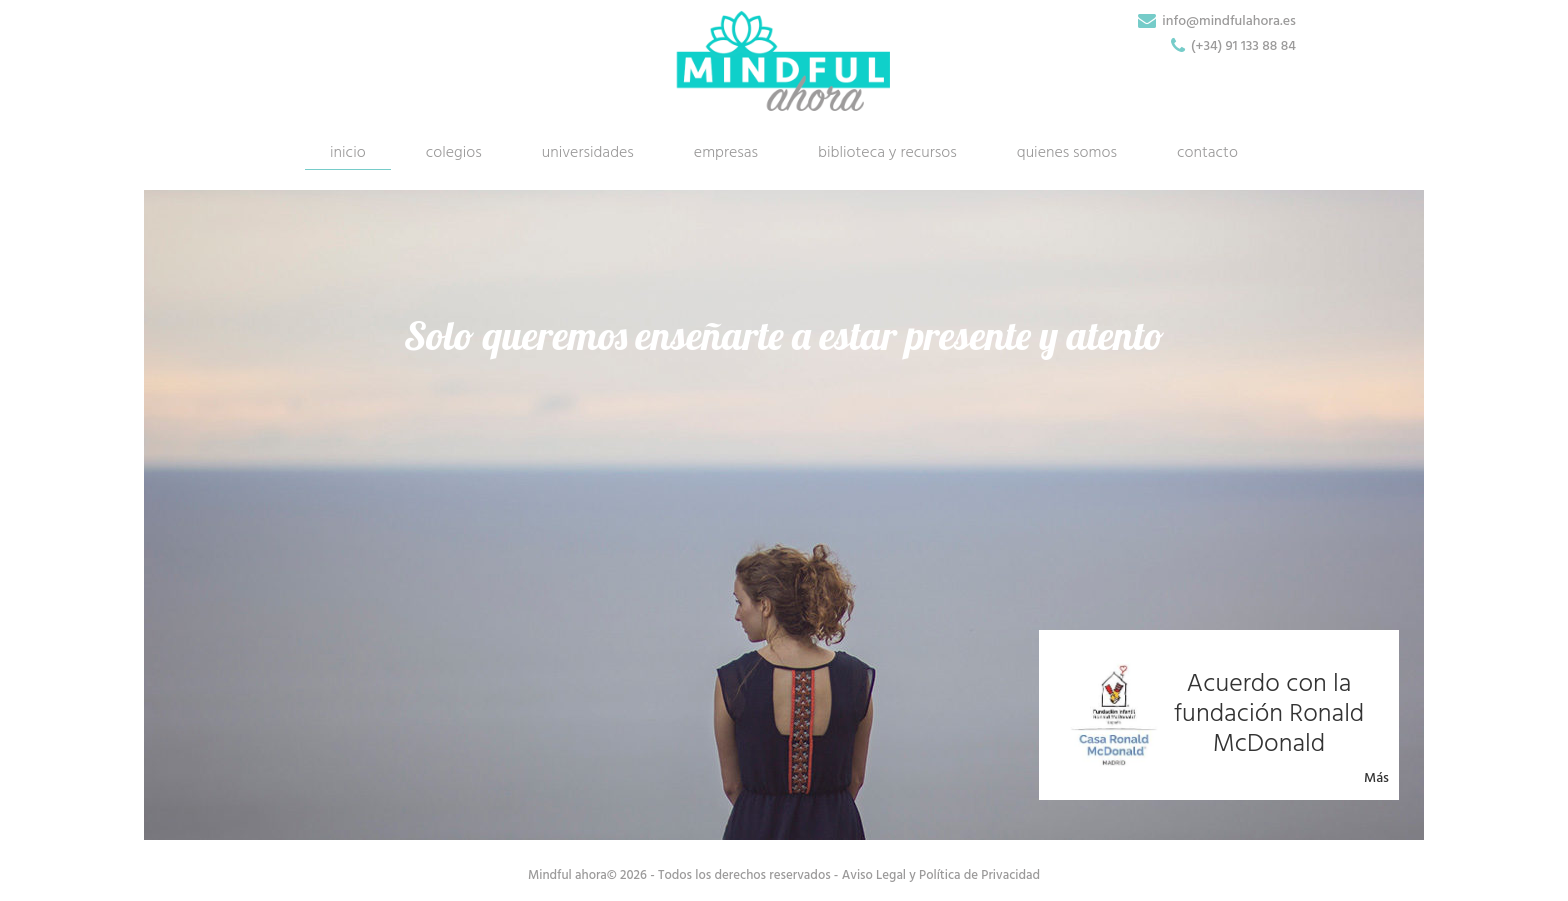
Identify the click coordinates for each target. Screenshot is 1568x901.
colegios (454, 153)
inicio (348, 153)
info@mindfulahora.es (1229, 21)
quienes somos (1067, 153)
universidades (588, 153)
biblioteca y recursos (887, 153)
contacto (1207, 153)
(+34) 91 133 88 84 (1243, 46)
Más (1376, 778)
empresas (726, 153)
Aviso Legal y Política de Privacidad (941, 875)
